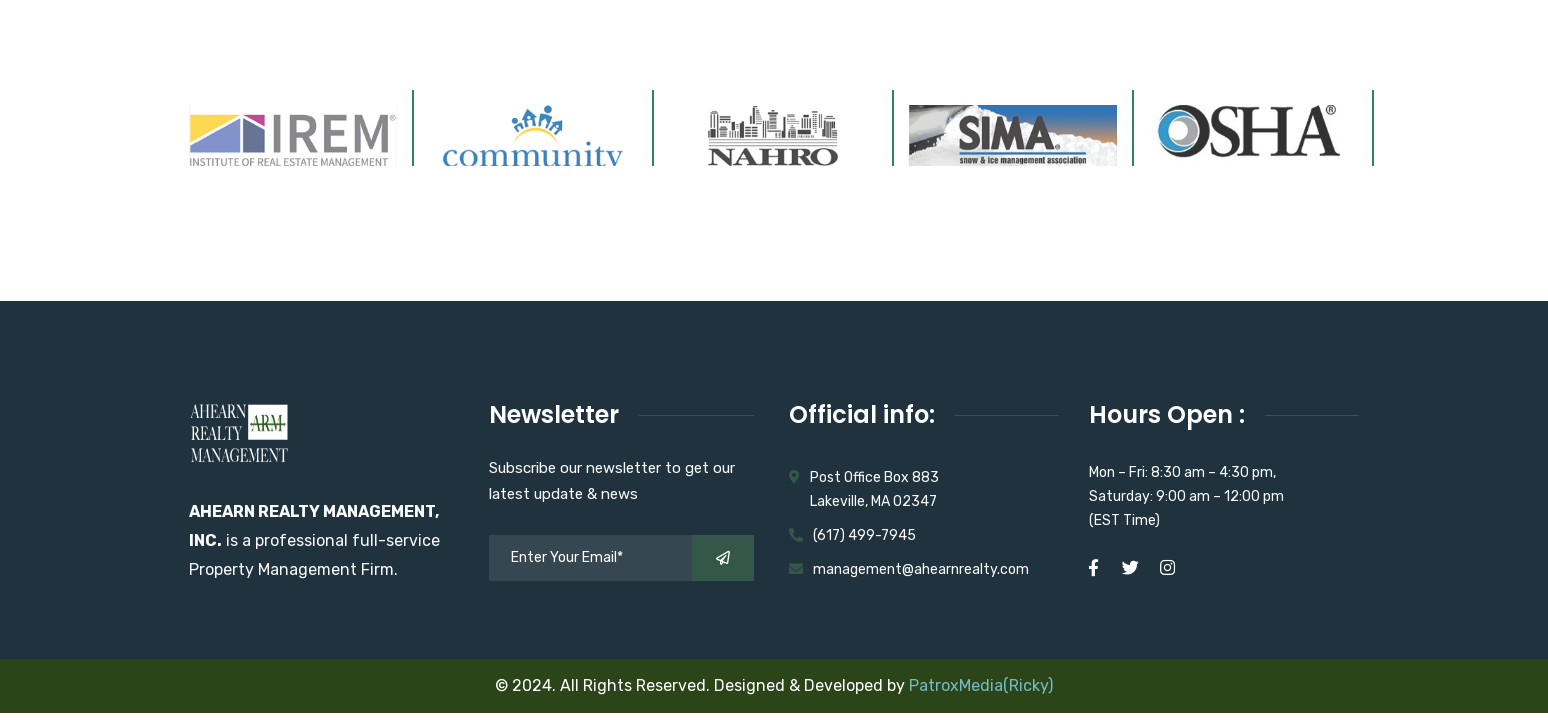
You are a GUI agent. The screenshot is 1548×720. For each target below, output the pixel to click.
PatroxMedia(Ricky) (981, 685)
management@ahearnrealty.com (921, 569)
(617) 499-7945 (864, 535)
